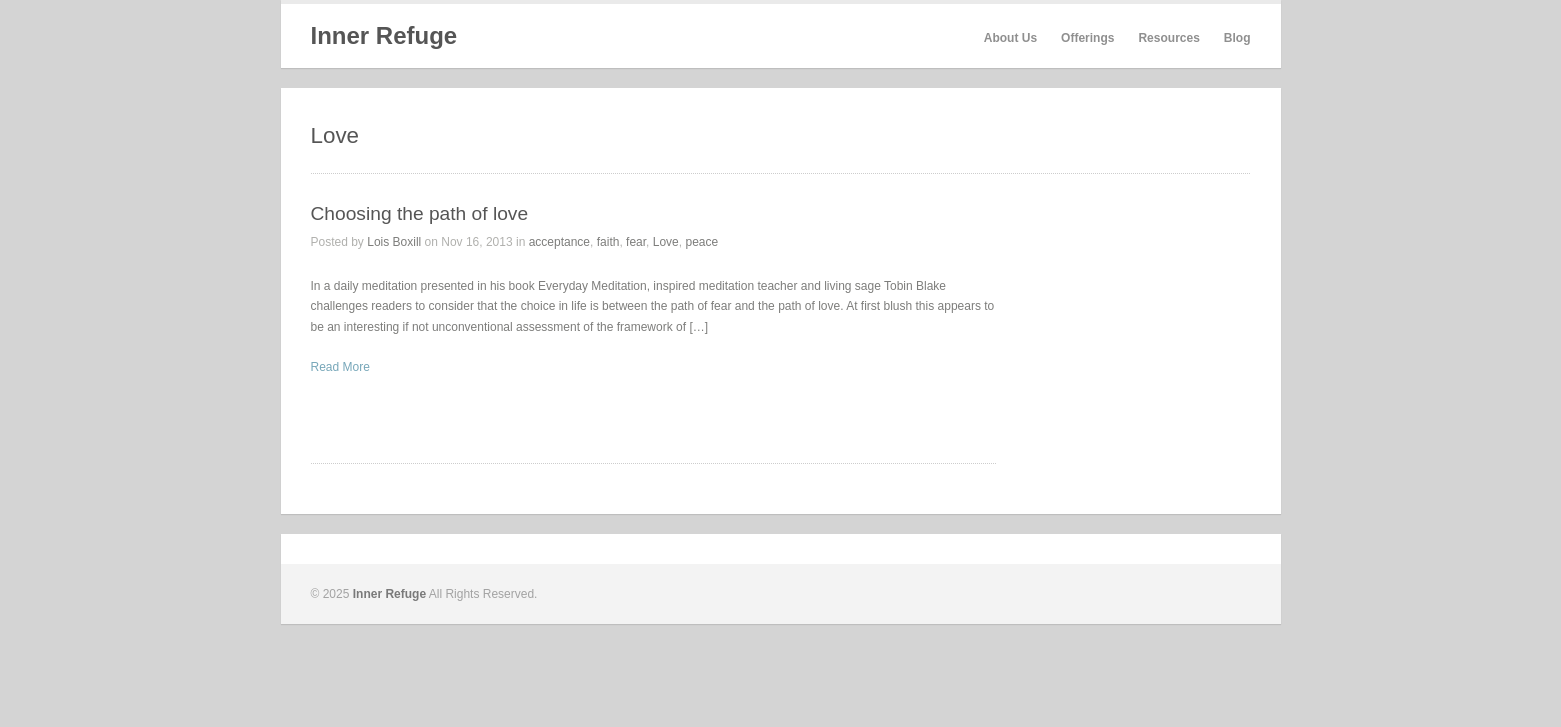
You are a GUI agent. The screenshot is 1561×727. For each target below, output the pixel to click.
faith (608, 242)
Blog (1237, 38)
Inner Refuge (384, 35)
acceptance (559, 242)
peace (701, 242)
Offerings (1087, 38)
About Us (1010, 38)
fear (636, 242)
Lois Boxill (394, 242)
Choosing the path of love (420, 213)
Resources (1168, 38)
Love (666, 242)
